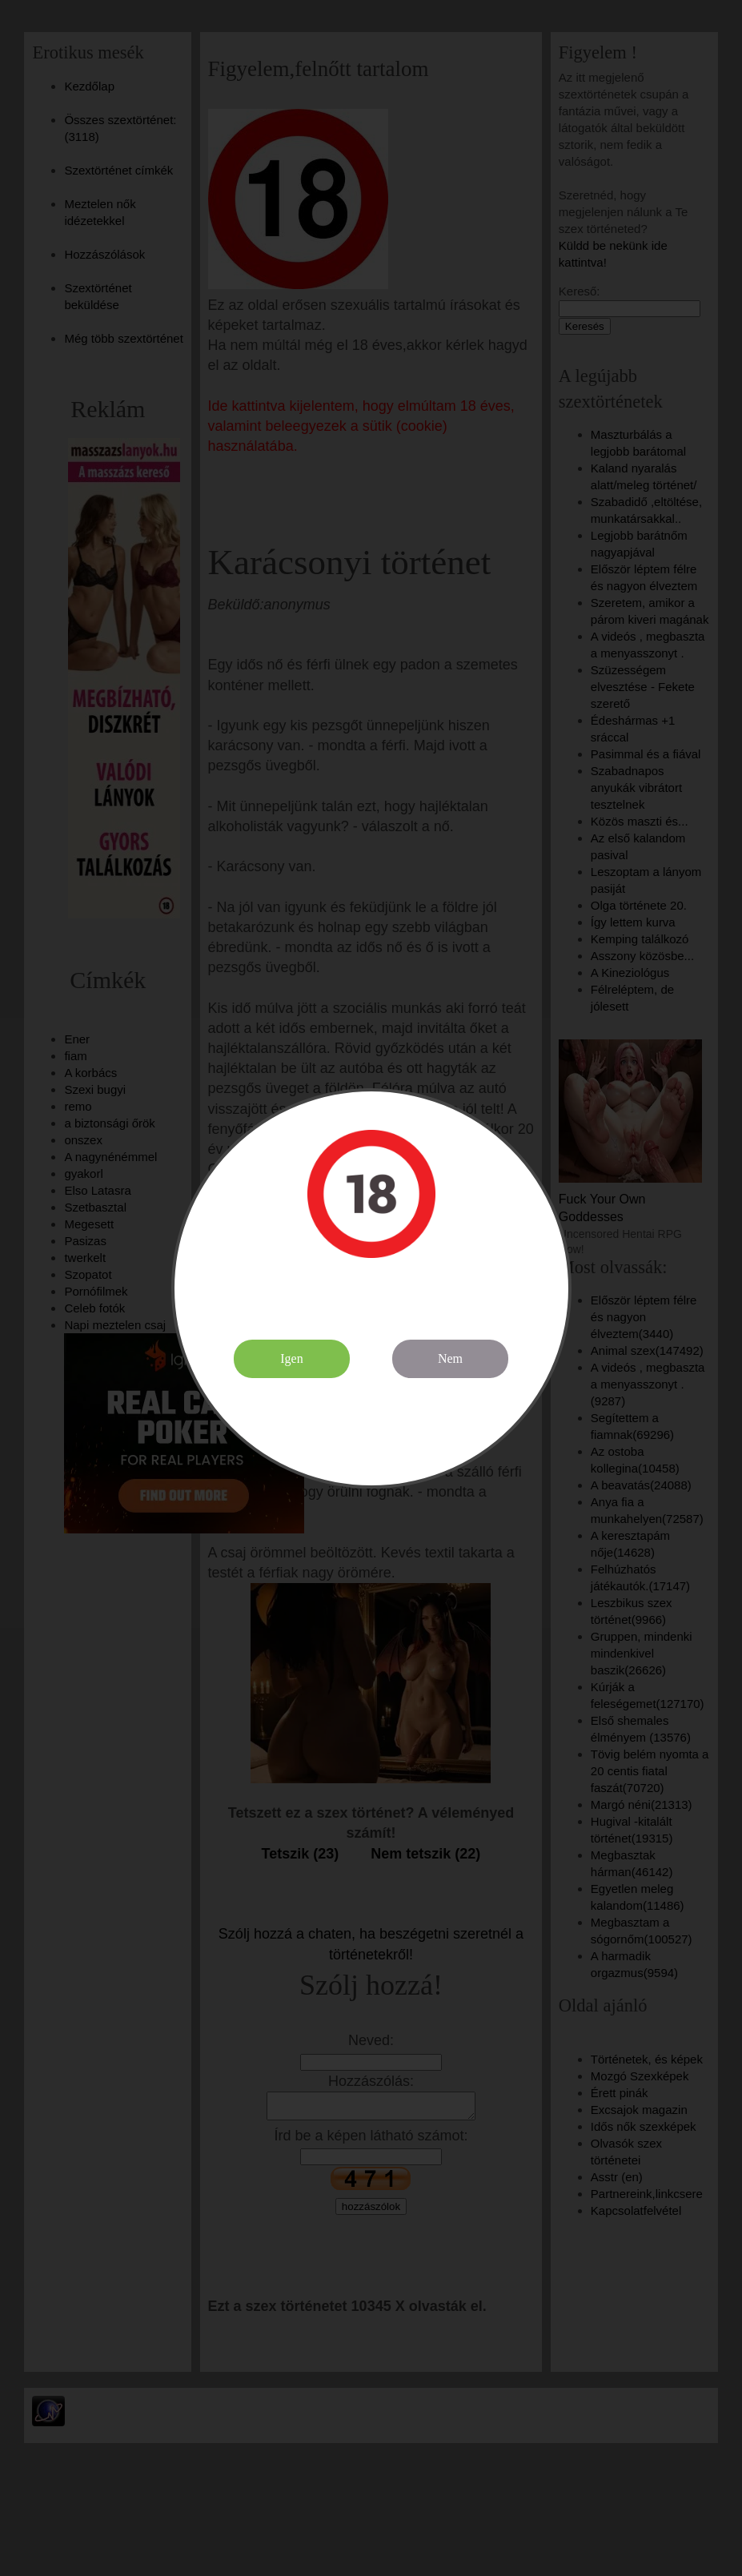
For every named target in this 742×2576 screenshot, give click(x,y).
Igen (291, 1358)
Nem (450, 1358)
